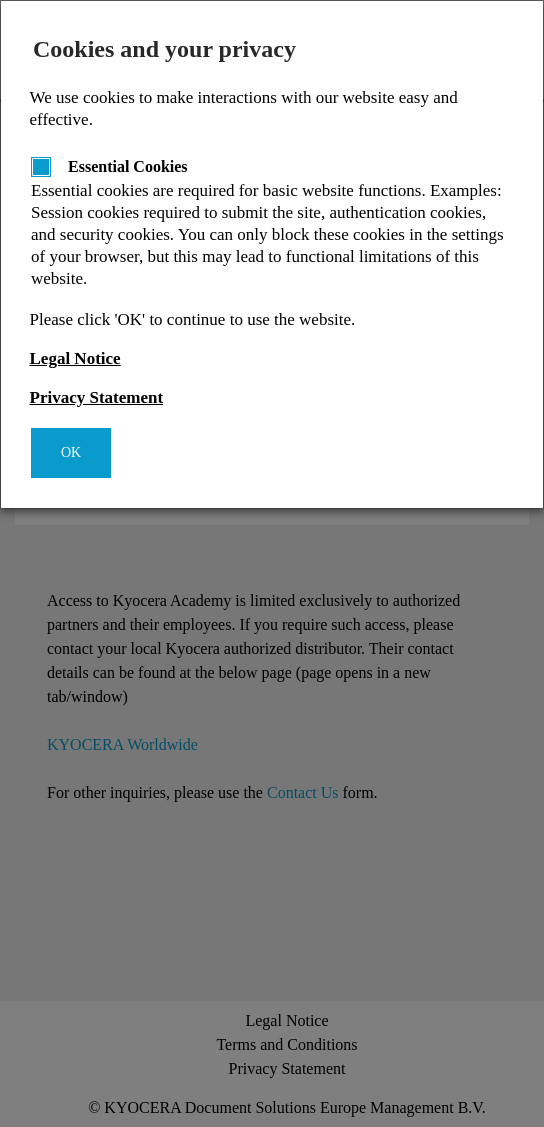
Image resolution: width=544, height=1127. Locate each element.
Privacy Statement (97, 397)
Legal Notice (75, 358)
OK (71, 452)
